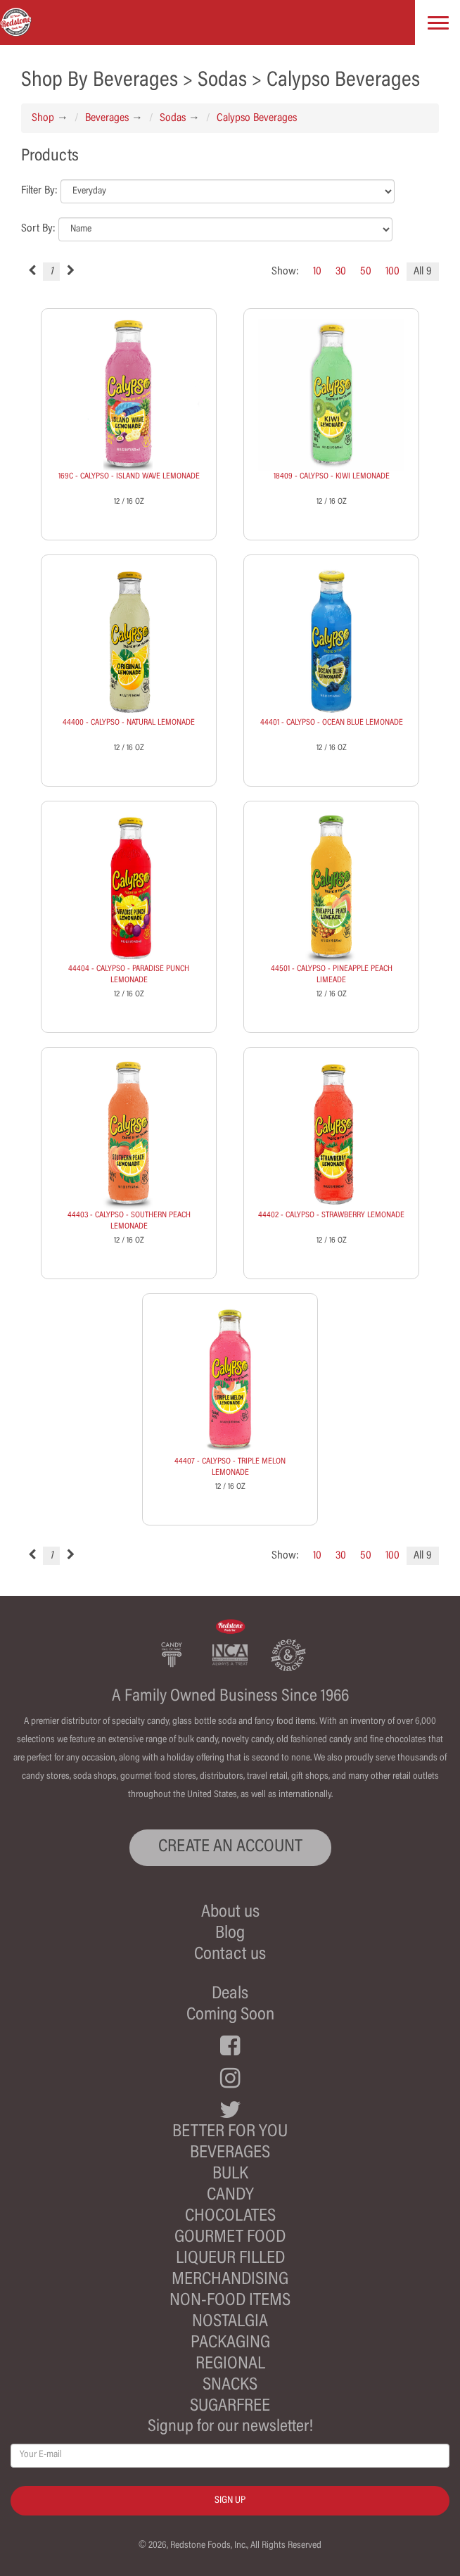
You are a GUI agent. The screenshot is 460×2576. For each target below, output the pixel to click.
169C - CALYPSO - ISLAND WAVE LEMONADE (129, 476)
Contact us (230, 1955)
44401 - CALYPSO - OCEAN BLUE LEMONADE (331, 722)
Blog (230, 1934)
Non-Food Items (230, 2301)
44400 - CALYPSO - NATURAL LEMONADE (129, 722)
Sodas (173, 118)
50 (365, 271)
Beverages (107, 118)
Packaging (230, 2343)
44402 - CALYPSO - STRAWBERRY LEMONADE (331, 1215)
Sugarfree (230, 2407)
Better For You (230, 2132)
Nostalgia (230, 2322)
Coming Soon (230, 2015)
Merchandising (230, 2280)
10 (317, 271)
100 (392, 271)
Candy (230, 2195)
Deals (230, 1994)
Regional (230, 2364)
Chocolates (230, 2217)
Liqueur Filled (230, 2259)
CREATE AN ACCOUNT (230, 1847)
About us (230, 1913)
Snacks (230, 2385)
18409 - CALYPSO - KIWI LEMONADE (332, 476)
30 (341, 271)
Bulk (230, 2174)
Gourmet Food (230, 2238)
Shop (43, 118)
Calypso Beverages (257, 118)
